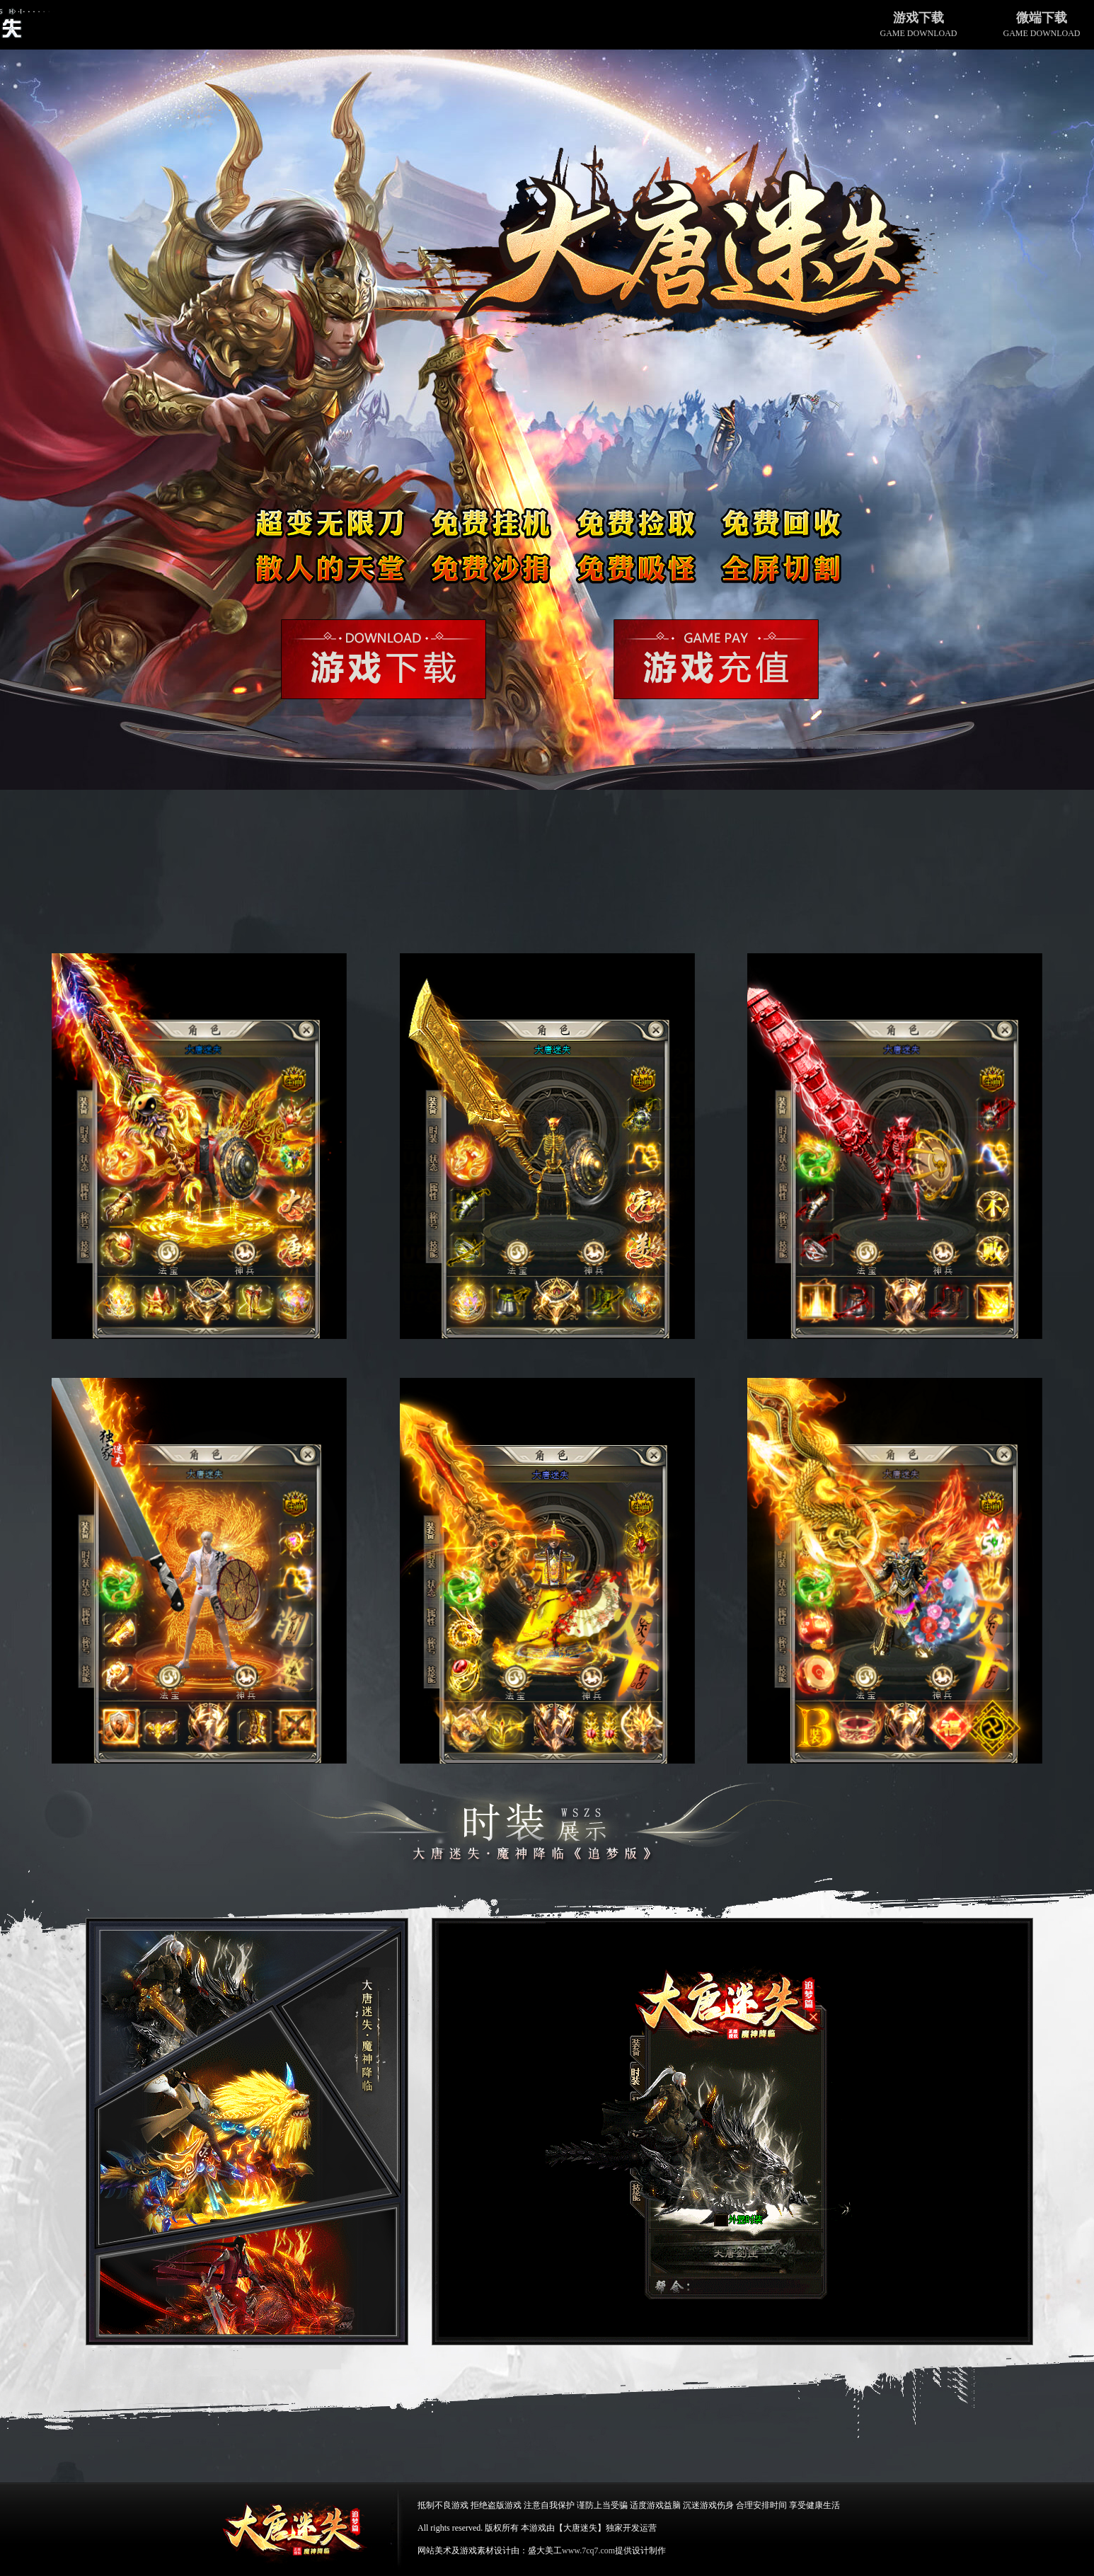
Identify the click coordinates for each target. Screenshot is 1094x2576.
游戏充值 (716, 659)
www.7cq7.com (588, 2550)
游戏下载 (383, 659)
